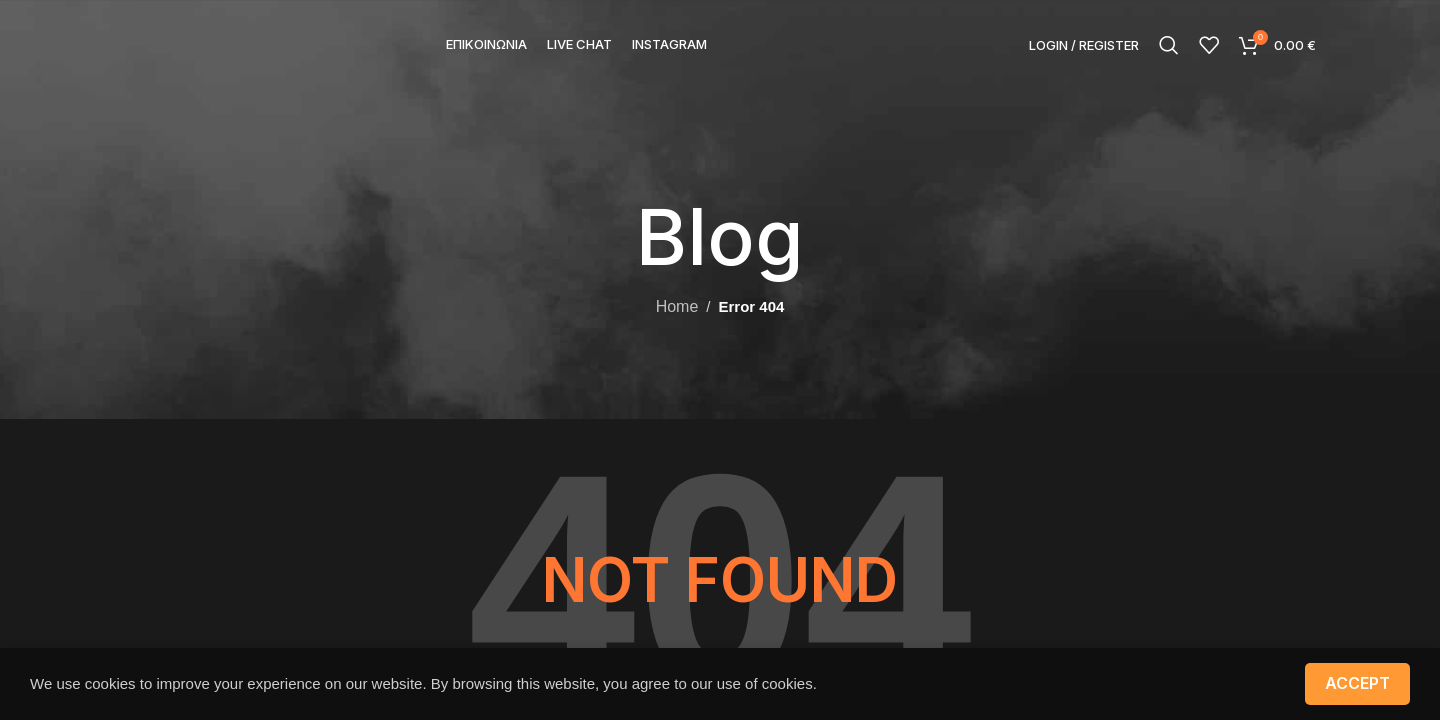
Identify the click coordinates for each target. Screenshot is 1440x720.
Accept (1357, 683)
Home (677, 306)
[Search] (1169, 45)
